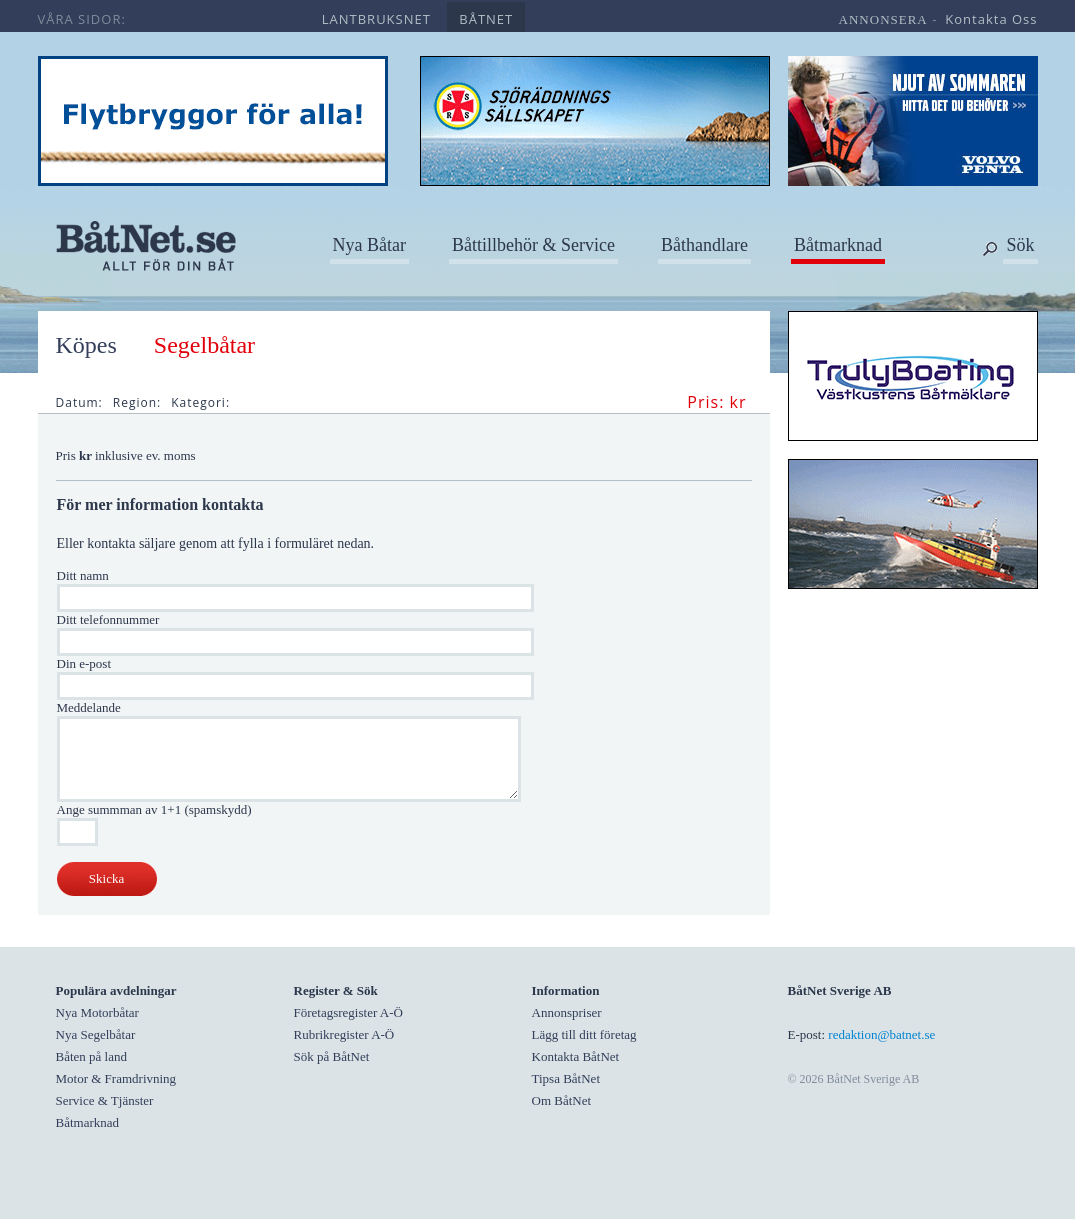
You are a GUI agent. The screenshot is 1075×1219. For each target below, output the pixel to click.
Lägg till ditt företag (584, 1034)
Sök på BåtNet (332, 1056)
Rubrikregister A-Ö (344, 1034)
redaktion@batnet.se (881, 1034)
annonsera (883, 19)
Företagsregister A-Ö (348, 1012)
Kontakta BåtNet (576, 1056)
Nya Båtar (369, 245)
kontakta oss (991, 19)
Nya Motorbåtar (97, 1012)
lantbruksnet (376, 19)
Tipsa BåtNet (566, 1078)
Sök (1020, 245)
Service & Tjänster (105, 1100)
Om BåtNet (562, 1100)
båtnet (486, 19)
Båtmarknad (838, 245)
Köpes (86, 345)
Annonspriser (567, 1012)
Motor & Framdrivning (116, 1078)
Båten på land (91, 1056)
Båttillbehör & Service (533, 245)
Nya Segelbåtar (96, 1034)
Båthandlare (704, 245)
